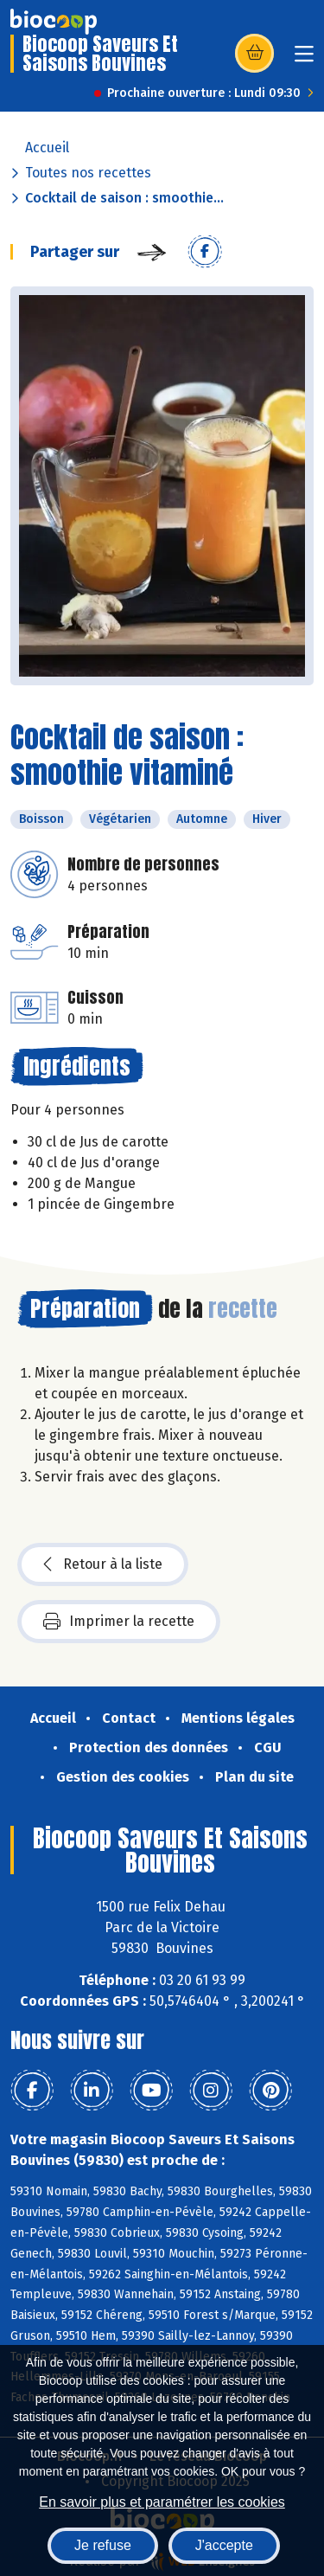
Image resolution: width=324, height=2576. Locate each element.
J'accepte (224, 2545)
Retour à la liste (102, 1564)
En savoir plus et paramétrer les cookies (162, 2502)
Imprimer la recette (118, 1621)
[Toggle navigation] (304, 59)
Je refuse (102, 2545)
